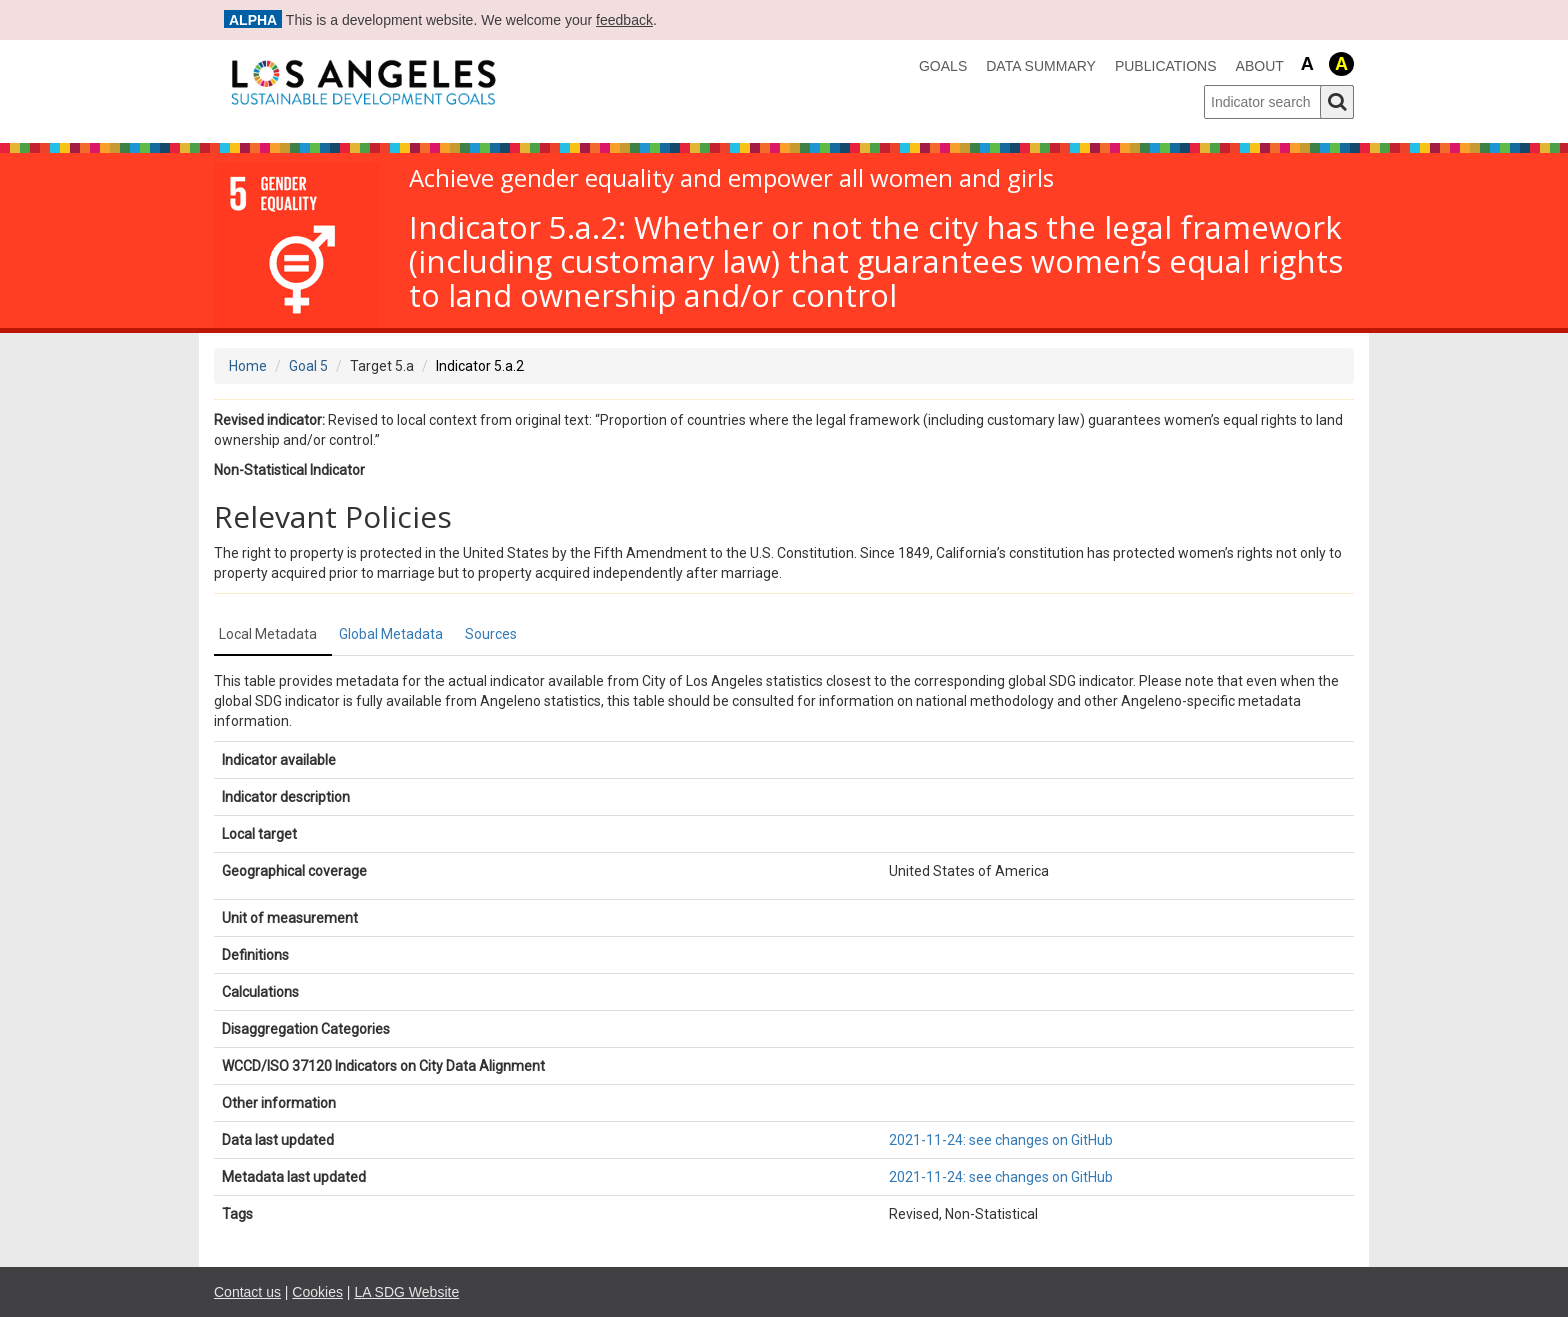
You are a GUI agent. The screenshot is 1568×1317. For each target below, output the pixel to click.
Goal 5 (308, 366)
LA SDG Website (406, 1292)
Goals (943, 66)
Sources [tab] (491, 634)
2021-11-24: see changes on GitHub (1001, 1140)
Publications (1166, 66)
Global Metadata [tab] (391, 634)
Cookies (317, 1292)
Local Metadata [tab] (268, 634)
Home (248, 366)
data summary (1041, 66)
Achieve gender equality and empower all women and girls (731, 178)
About (1260, 66)
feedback (624, 20)
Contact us (247, 1292)
